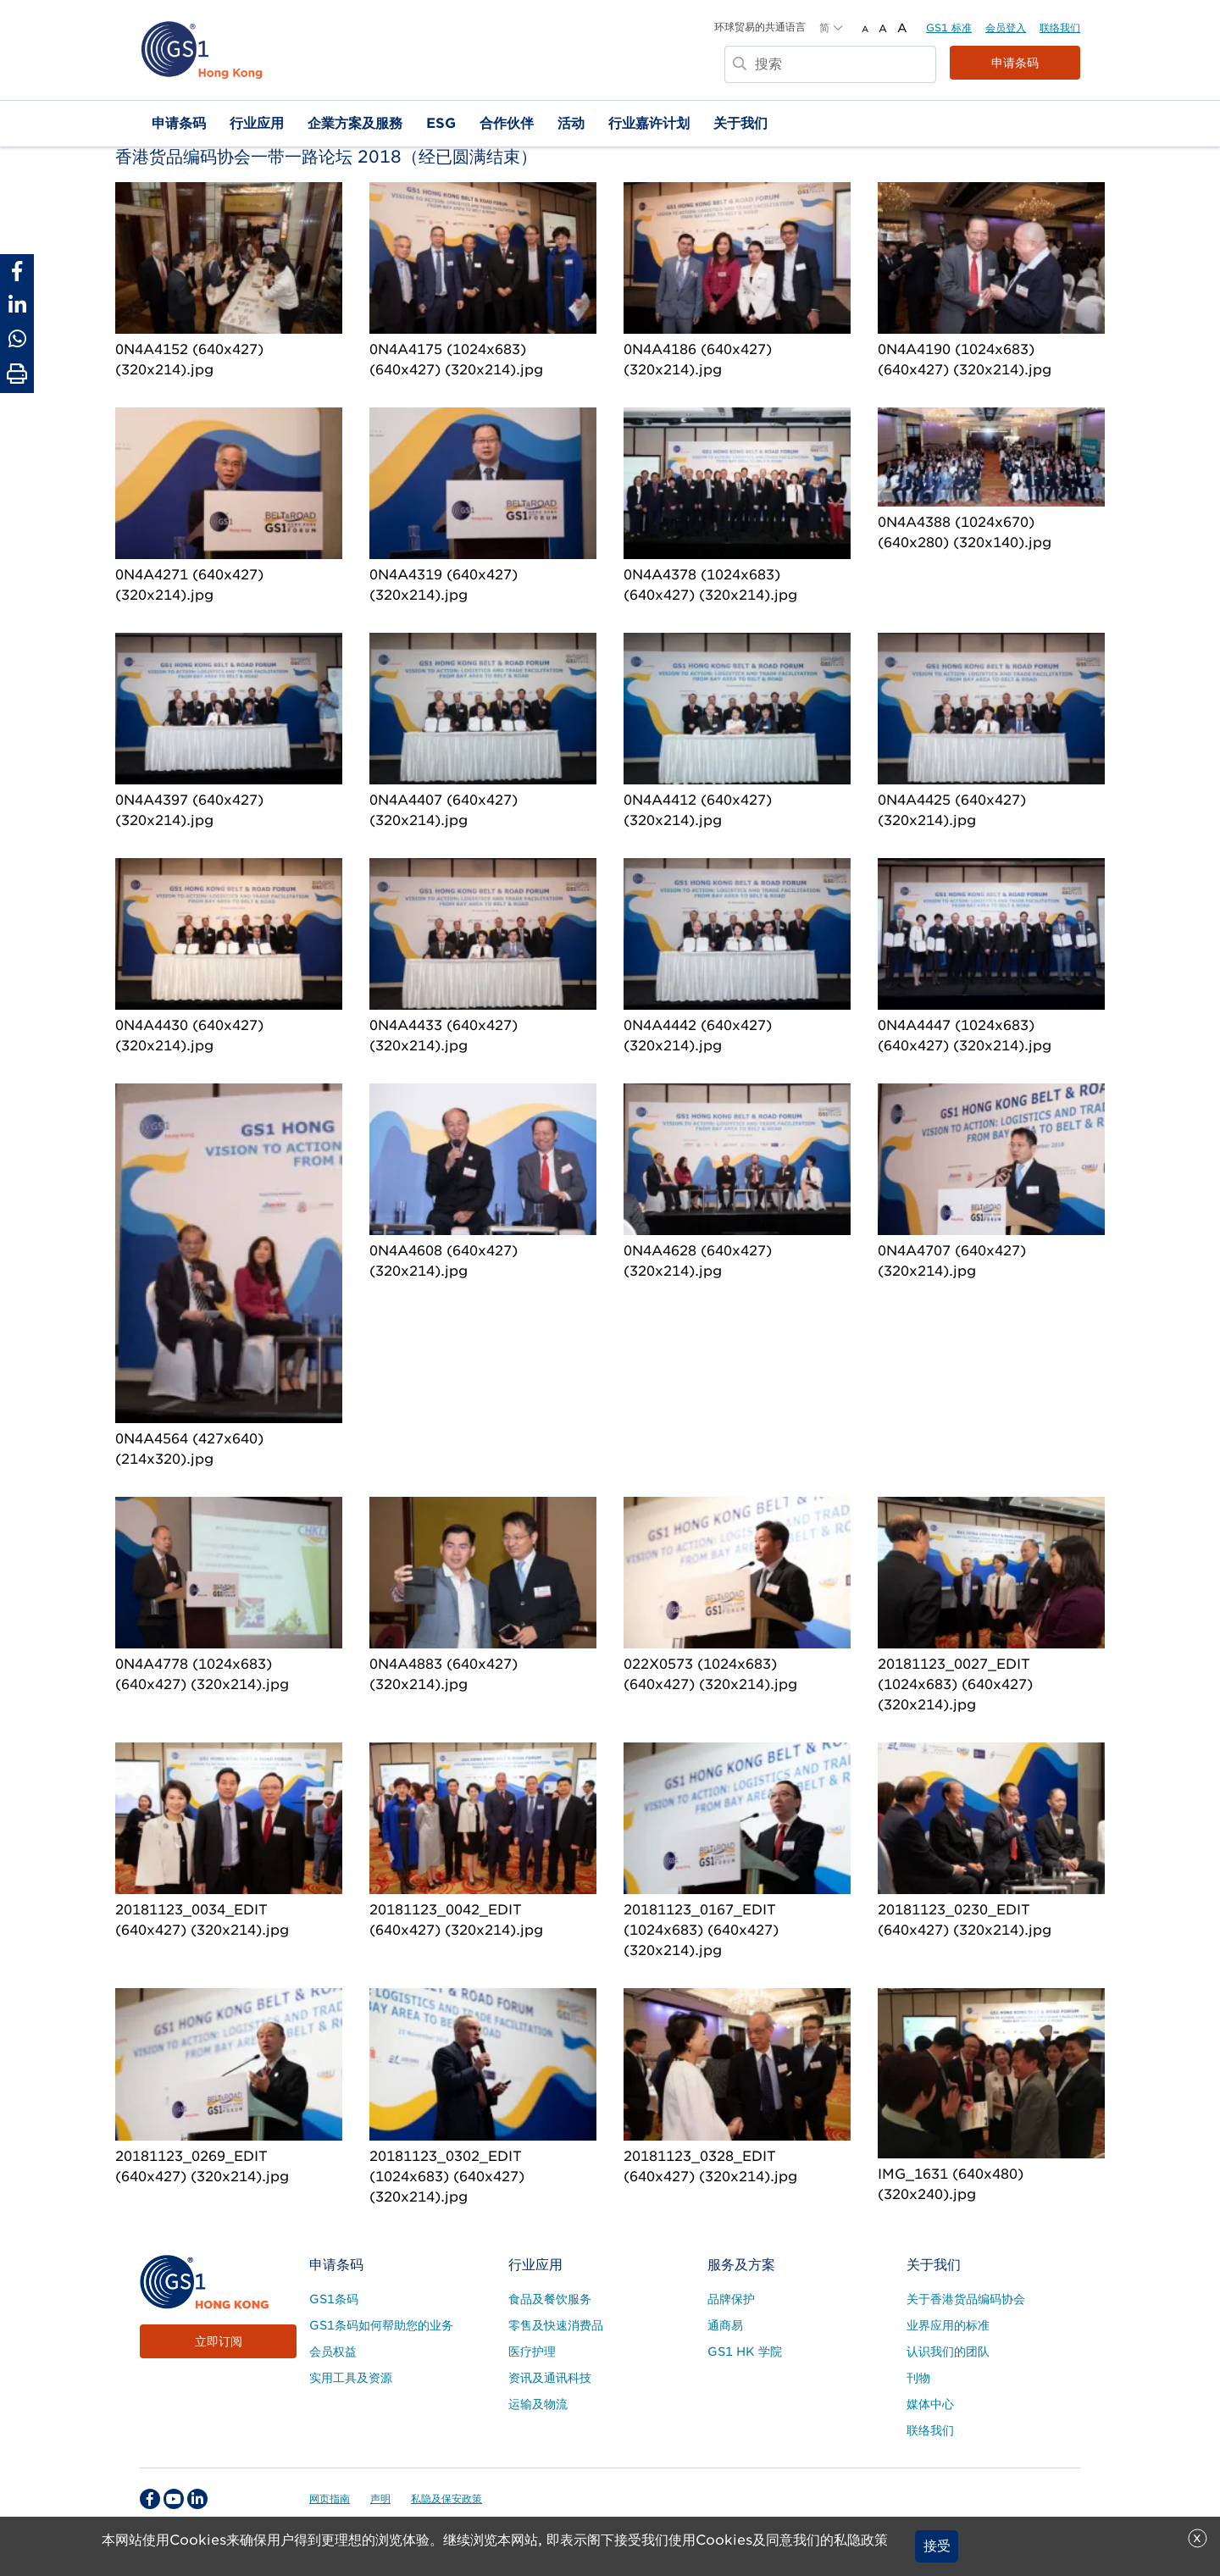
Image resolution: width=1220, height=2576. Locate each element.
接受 (937, 2546)
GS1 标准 (949, 27)
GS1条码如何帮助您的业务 (381, 2325)
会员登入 (1005, 27)
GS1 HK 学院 (744, 2351)
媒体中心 (930, 2404)
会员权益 (333, 2351)
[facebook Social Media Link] (150, 2499)
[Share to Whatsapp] (17, 339)
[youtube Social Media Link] (174, 2499)
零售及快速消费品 (555, 2325)
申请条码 (1015, 62)
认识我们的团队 (948, 2351)
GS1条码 (333, 2299)
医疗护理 (532, 2351)
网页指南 (329, 2498)
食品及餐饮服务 (549, 2299)
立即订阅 (218, 2341)
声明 (380, 2498)
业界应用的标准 (948, 2325)
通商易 (725, 2325)
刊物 (918, 2378)
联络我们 (1060, 27)
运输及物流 (538, 2404)
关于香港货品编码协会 (966, 2299)
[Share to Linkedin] (17, 305)
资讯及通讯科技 (549, 2378)
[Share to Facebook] (17, 271)
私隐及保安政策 (446, 2498)
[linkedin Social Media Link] (197, 2499)
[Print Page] (17, 374)
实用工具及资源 (350, 2378)
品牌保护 (731, 2299)
